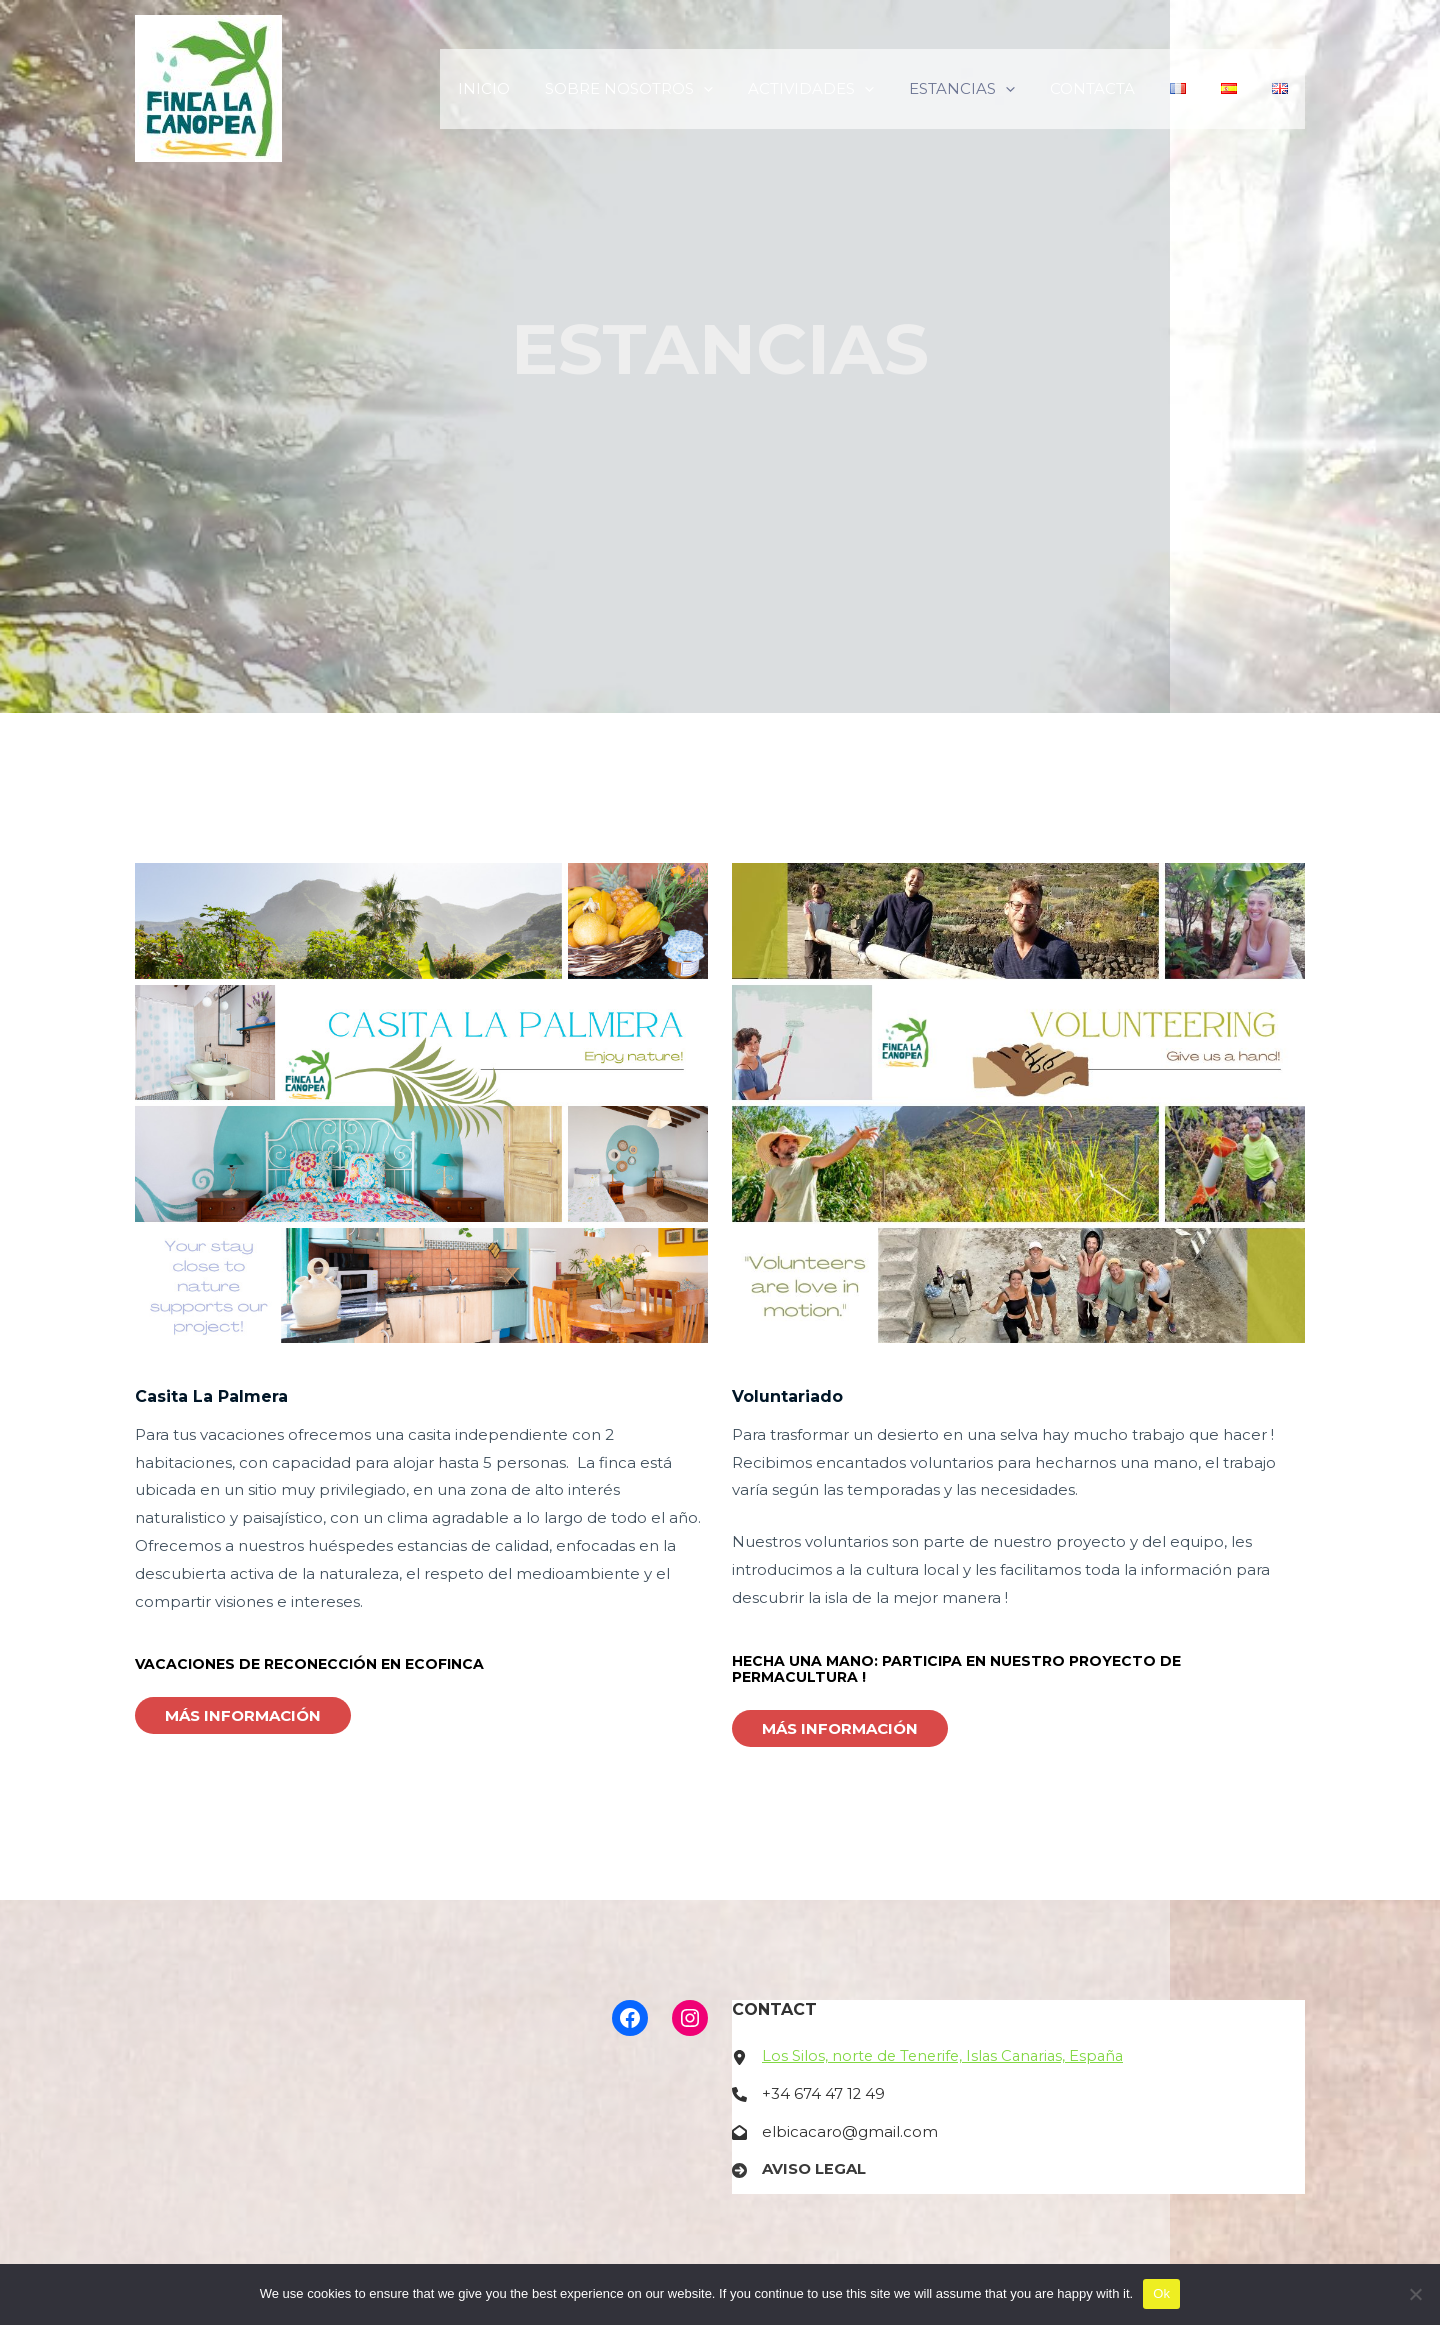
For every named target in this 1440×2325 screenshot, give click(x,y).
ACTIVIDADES (838, 89)
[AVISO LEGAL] (799, 2171)
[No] (1415, 2294)
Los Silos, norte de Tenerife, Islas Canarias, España (948, 2056)
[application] (735, 89)
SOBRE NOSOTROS (661, 89)
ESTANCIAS (984, 89)
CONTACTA (1109, 88)
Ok (1161, 2293)
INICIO (521, 88)
